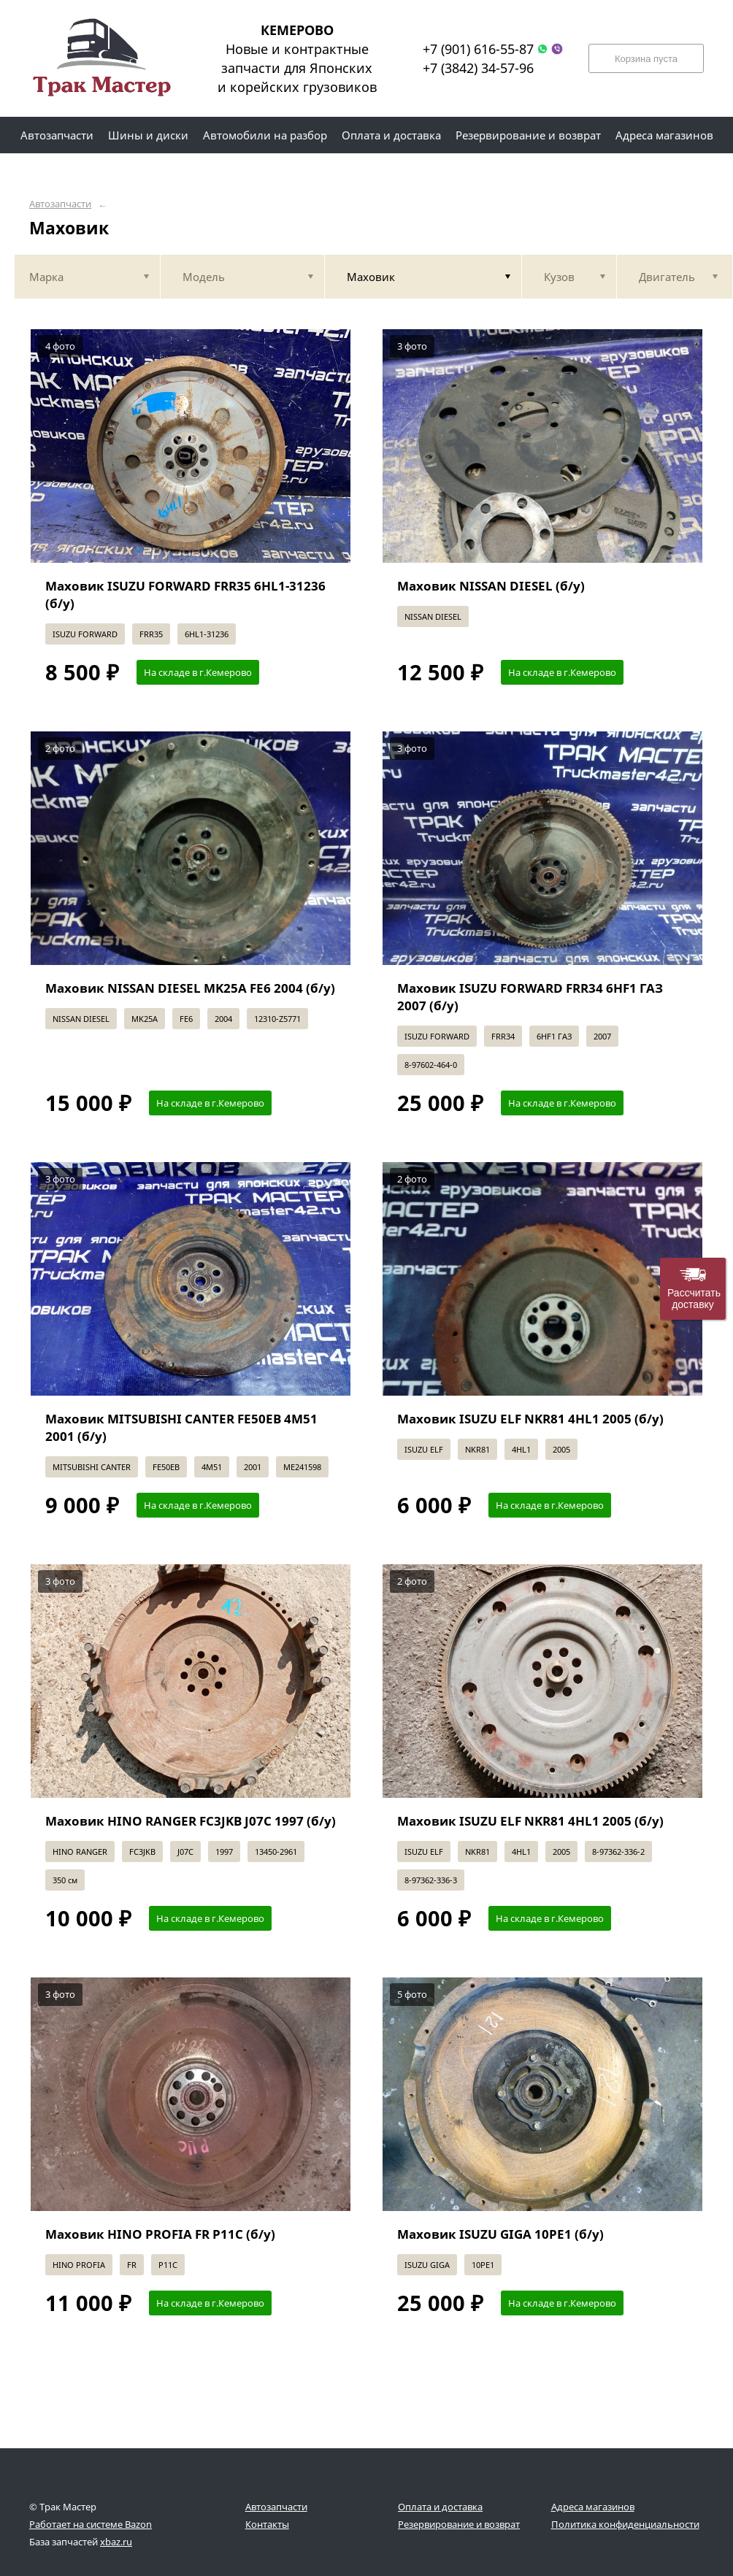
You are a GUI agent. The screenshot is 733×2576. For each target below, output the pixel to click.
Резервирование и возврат (459, 2524)
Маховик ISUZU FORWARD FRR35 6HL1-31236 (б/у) (185, 594)
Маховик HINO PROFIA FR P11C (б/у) (160, 2234)
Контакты (267, 2524)
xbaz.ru (116, 2541)
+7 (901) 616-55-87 (478, 49)
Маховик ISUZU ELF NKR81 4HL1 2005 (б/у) (530, 1418)
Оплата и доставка (440, 2506)
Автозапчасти (60, 204)
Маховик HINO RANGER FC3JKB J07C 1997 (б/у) (190, 1820)
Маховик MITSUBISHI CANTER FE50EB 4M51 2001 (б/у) (181, 1427)
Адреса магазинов (592, 2506)
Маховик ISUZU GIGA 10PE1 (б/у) (500, 2234)
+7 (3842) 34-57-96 (478, 68)
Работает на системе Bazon (90, 2524)
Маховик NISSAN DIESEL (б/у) (491, 585)
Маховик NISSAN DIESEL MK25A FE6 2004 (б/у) (190, 988)
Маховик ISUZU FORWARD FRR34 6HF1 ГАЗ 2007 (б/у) (530, 997)
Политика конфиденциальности (625, 2524)
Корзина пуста (646, 58)
